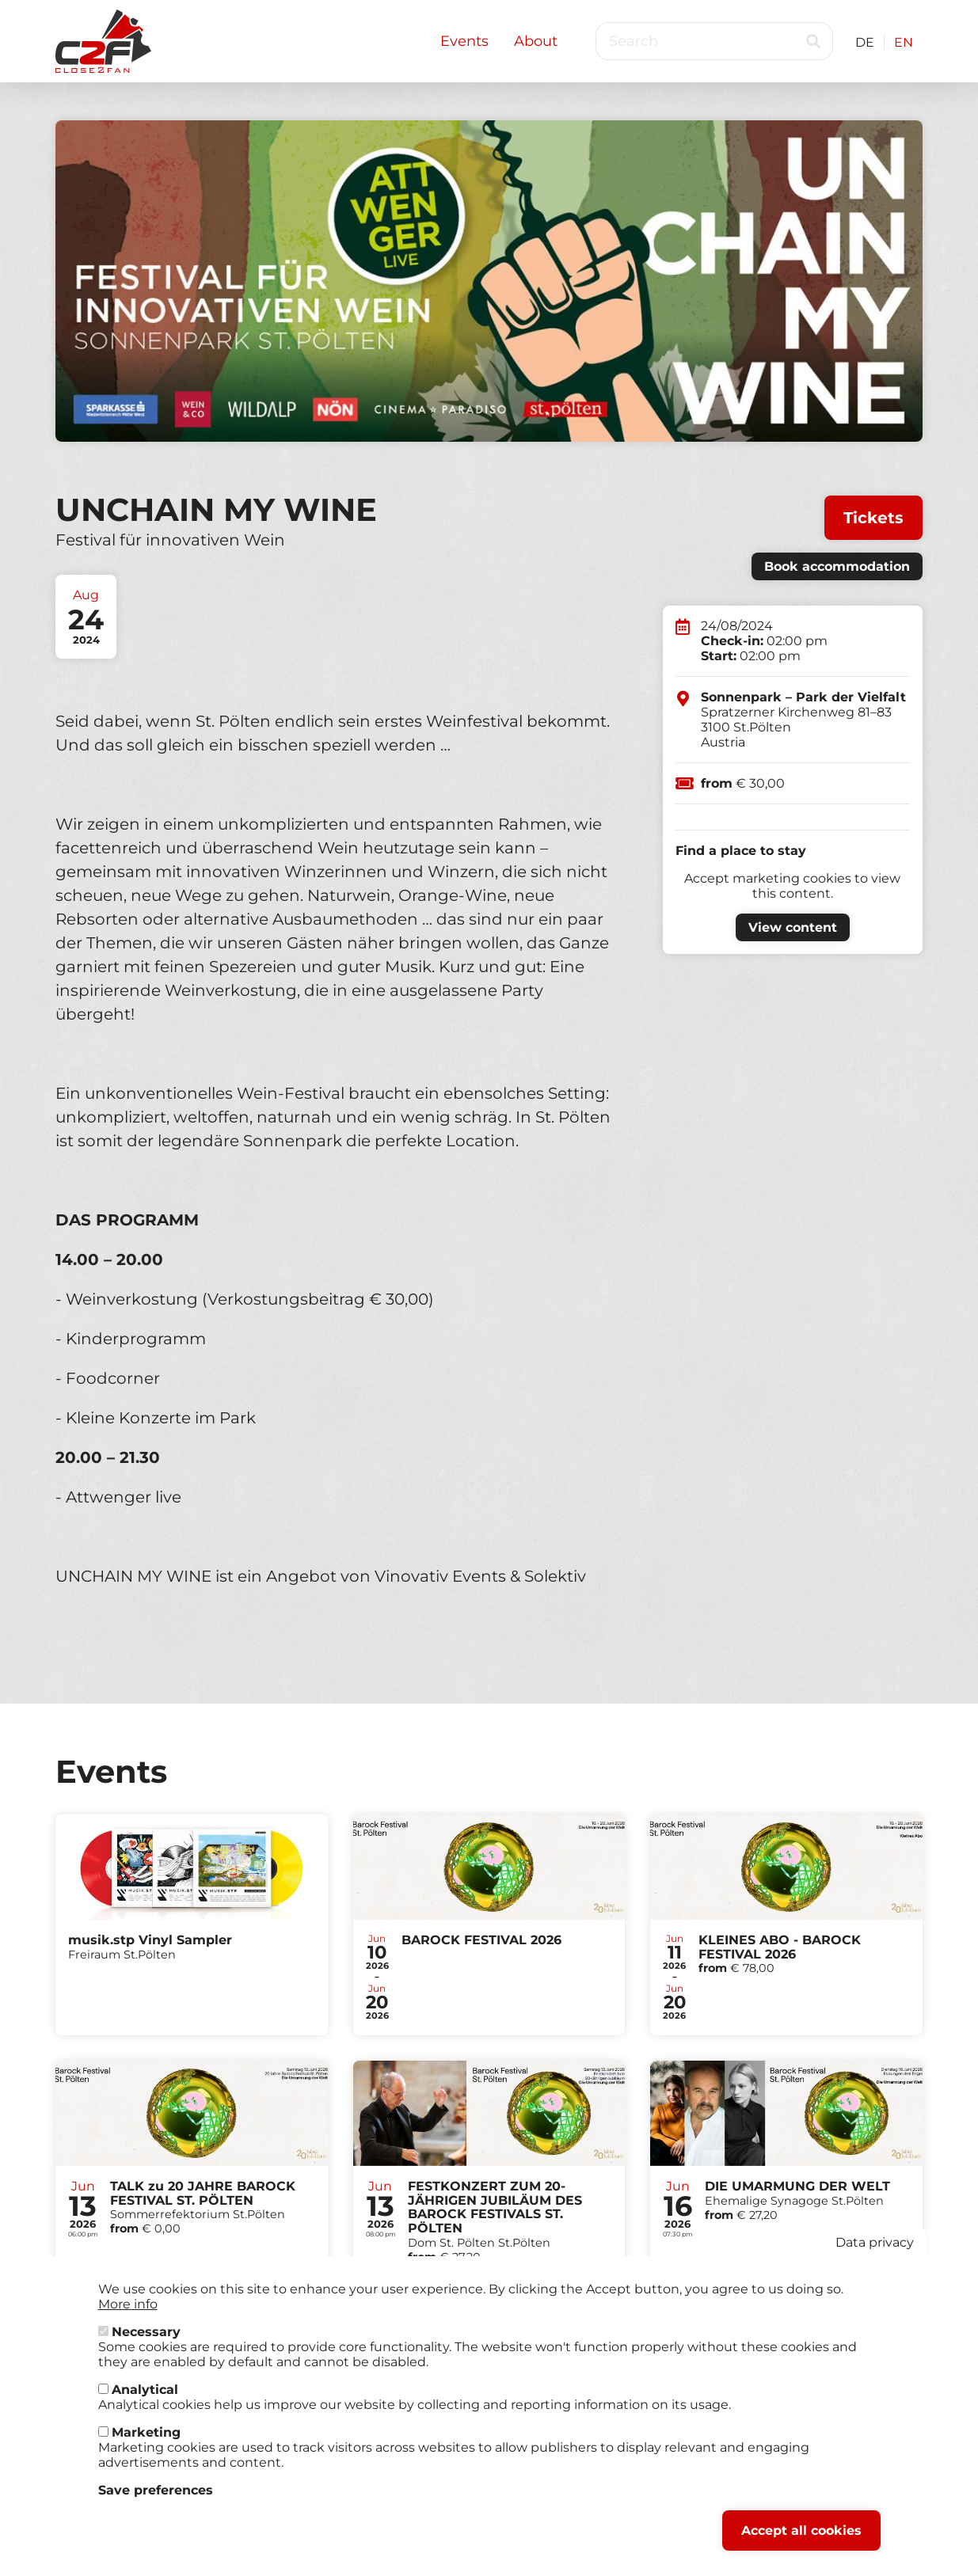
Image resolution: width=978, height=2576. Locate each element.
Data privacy (874, 2242)
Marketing (146, 2432)
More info (128, 2304)
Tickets (873, 517)
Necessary (146, 2331)
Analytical (145, 2389)
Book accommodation (837, 566)
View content (792, 927)
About (535, 41)
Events (464, 41)
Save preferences (155, 2490)
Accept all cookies (801, 2530)
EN (903, 42)
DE (864, 42)
